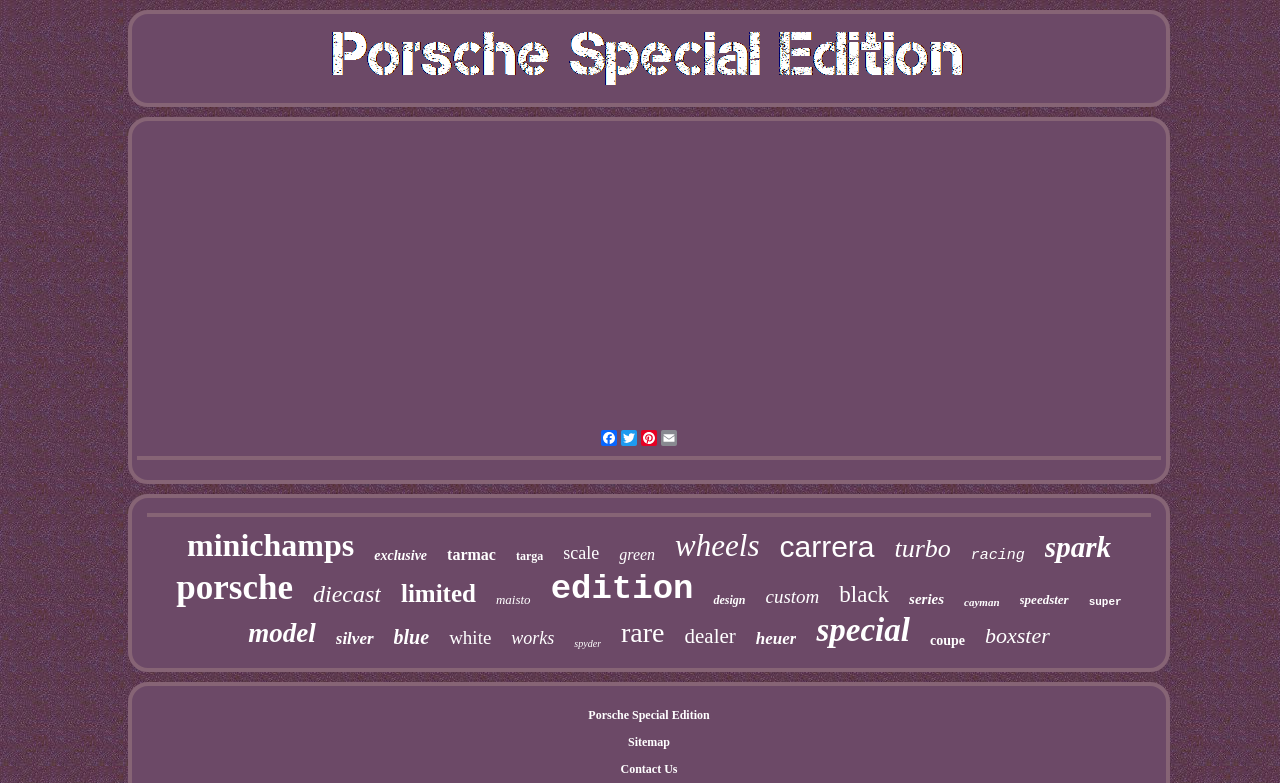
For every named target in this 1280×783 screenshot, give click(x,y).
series (926, 599)
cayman (981, 602)
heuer (776, 638)
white (470, 637)
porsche (234, 587)
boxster (1017, 635)
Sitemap (649, 742)
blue (412, 637)
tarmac (471, 554)
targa (529, 556)
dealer (710, 636)
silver (355, 638)
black (864, 594)
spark (1078, 547)
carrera (826, 546)
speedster (1044, 599)
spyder (587, 643)
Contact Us (649, 769)
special (862, 630)
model (282, 633)
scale (581, 553)
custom (792, 596)
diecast (347, 594)
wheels (717, 545)
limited (438, 593)
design (729, 600)
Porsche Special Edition (648, 715)
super (1105, 602)
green (637, 554)
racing (998, 555)
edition (622, 589)
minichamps (270, 545)
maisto (513, 599)
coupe (947, 640)
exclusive (400, 555)
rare (643, 632)
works (532, 638)
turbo (923, 548)
